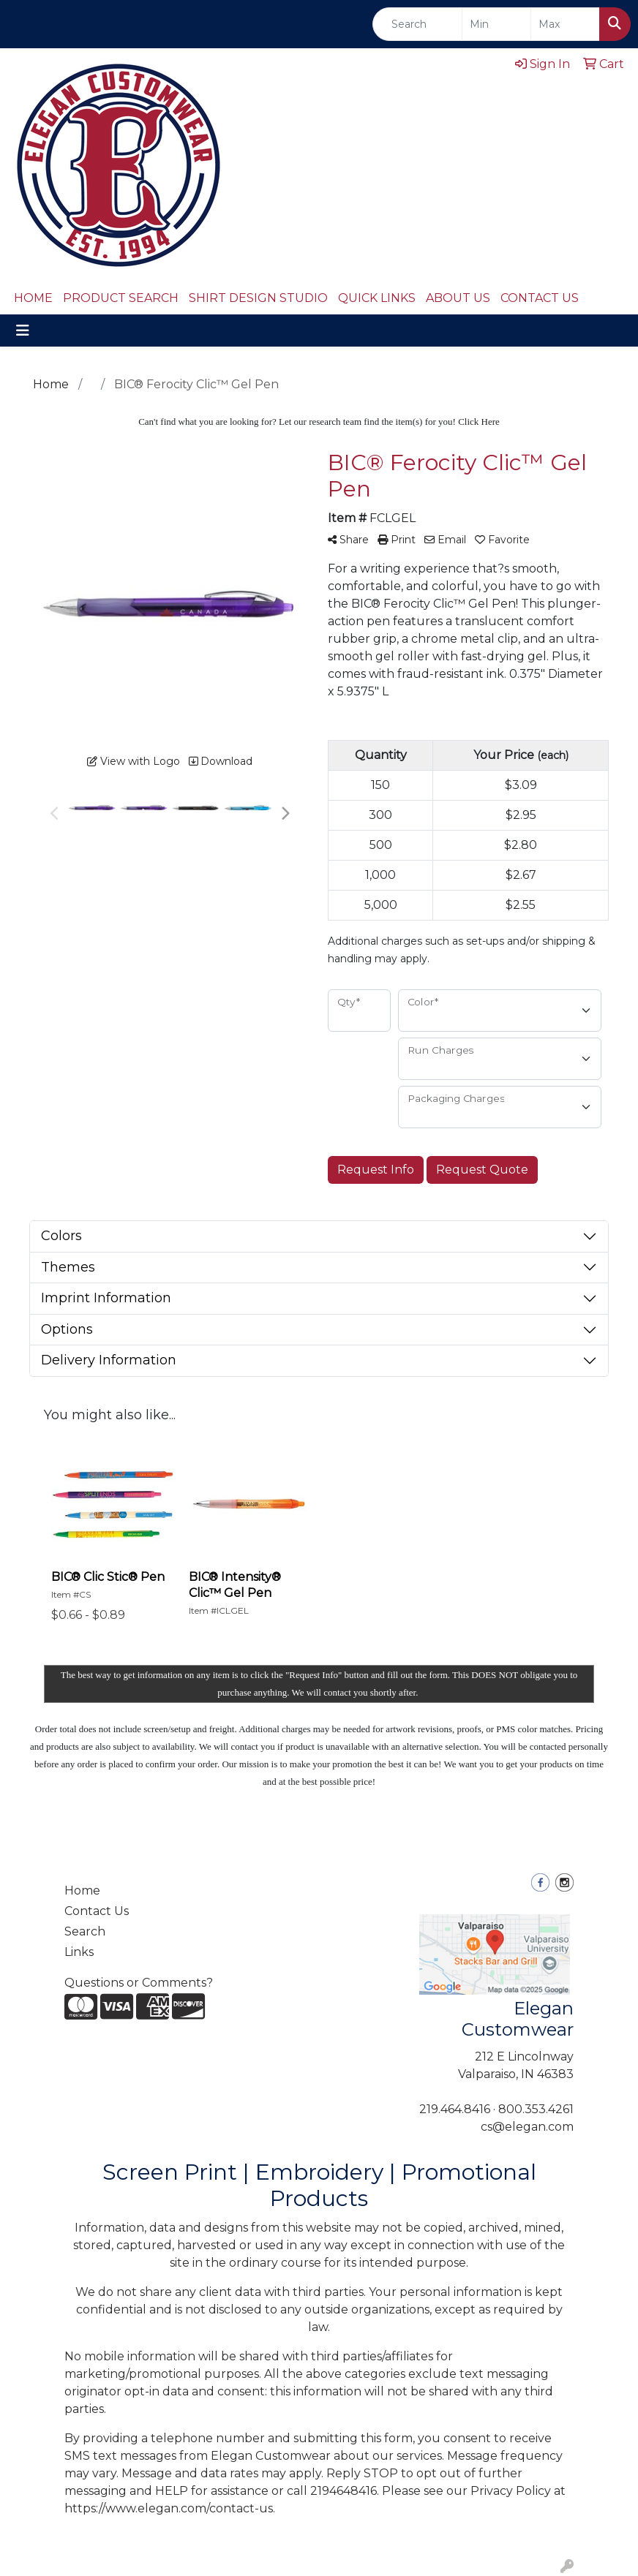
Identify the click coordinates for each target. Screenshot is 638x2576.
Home (82, 1890)
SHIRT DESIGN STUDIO (258, 298)
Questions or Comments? (138, 1983)
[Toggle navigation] (22, 330)
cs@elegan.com (527, 2127)
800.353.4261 (536, 2109)
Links (79, 1952)
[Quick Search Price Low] (496, 24)
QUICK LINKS (377, 298)
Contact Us (96, 1911)
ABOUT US (458, 298)
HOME (33, 298)
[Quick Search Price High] (565, 24)
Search (84, 1931)
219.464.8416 (454, 2109)
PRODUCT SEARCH (121, 298)
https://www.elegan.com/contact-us (168, 2508)
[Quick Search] (417, 24)
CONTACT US (539, 298)
